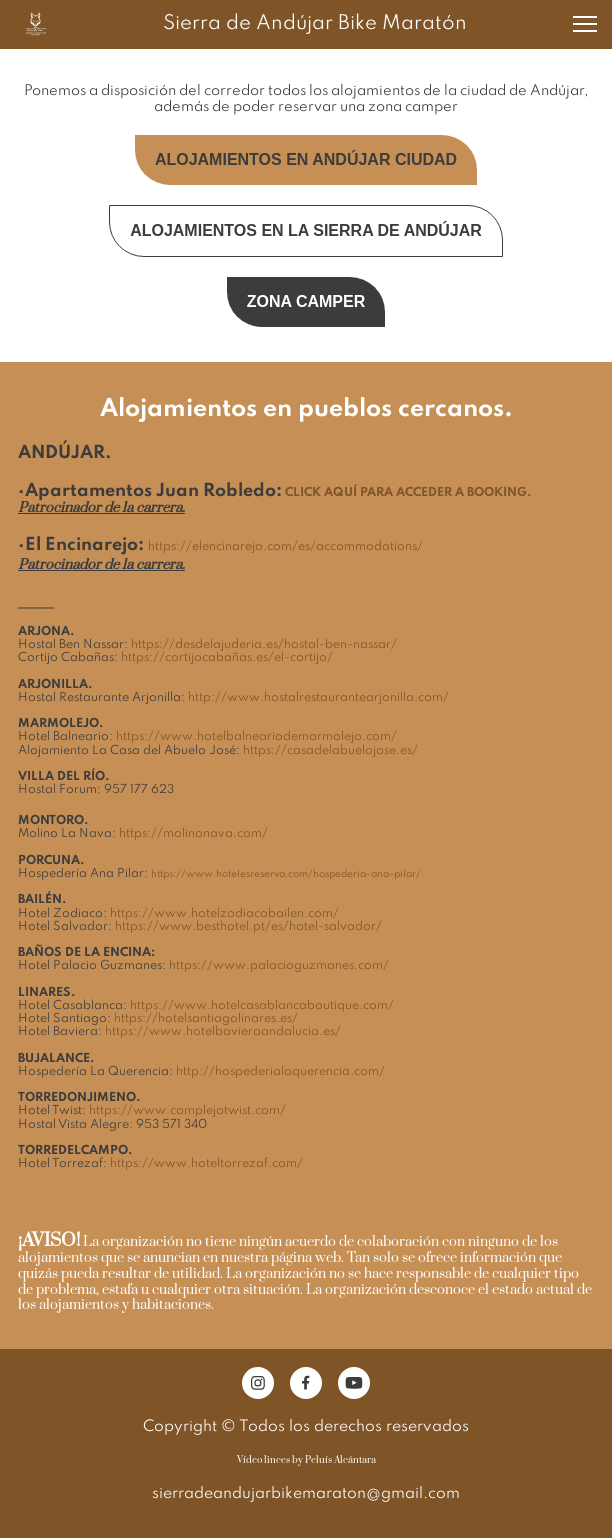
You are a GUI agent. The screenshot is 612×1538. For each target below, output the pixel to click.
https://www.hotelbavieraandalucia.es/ (223, 1032)
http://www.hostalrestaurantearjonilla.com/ (318, 698)
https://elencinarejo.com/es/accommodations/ (285, 547)
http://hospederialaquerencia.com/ (280, 1072)
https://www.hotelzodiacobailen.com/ (224, 914)
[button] (585, 24)
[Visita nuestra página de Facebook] (306, 1383)
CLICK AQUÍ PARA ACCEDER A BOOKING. (408, 493)
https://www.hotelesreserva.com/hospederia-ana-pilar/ (286, 874)
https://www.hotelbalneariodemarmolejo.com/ (256, 737)
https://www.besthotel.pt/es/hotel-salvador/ (248, 927)
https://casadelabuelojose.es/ (330, 751)
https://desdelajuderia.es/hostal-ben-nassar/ (264, 645)
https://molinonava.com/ (193, 834)
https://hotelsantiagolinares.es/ (206, 1019)
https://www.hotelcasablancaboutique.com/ (262, 1006)
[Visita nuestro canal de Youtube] (354, 1383)
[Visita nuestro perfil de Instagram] (258, 1383)
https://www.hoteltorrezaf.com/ (206, 1164)
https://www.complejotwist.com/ (187, 1111)
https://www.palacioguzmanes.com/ (279, 966)
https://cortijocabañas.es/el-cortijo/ (227, 658)
